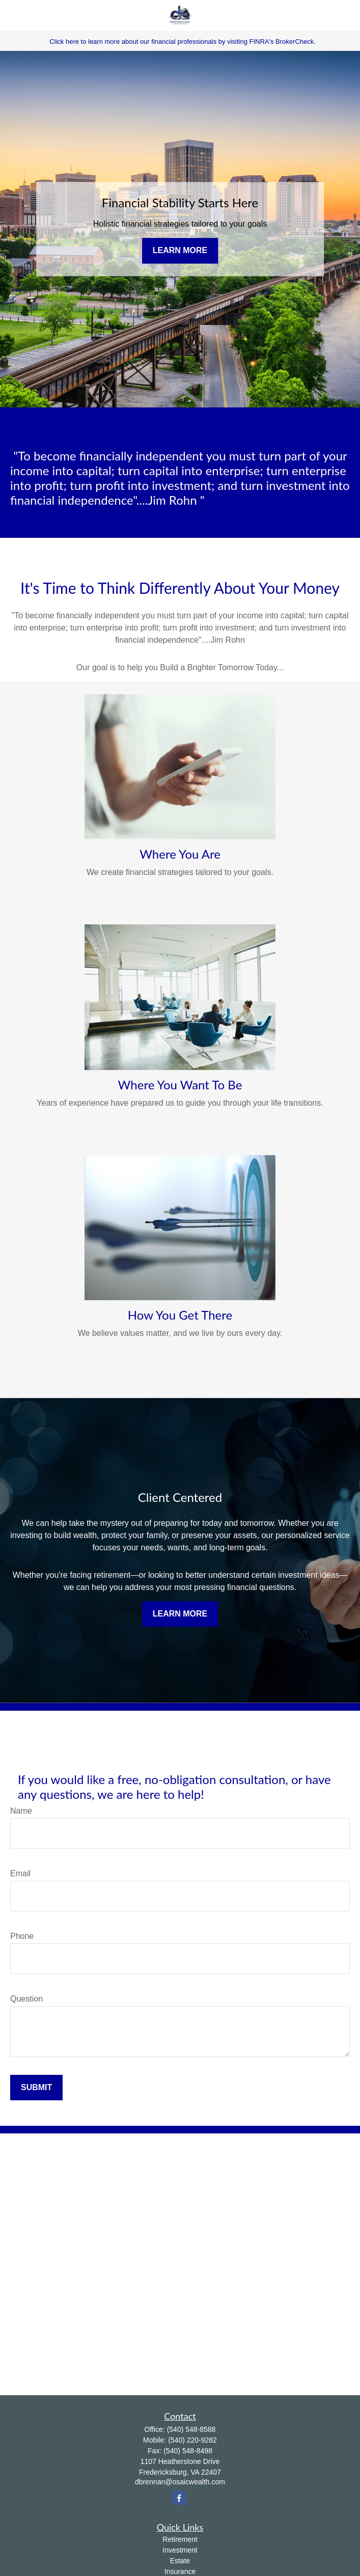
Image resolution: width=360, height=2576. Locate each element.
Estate (180, 2561)
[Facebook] (179, 2498)
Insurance (180, 2571)
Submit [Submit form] (36, 2087)
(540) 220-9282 (192, 2440)
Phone (22, 1936)
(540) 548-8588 (191, 2429)
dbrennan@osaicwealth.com (180, 2482)
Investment (179, 2550)
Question (26, 1998)
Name (21, 1810)
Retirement (179, 2539)
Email (20, 1873)
